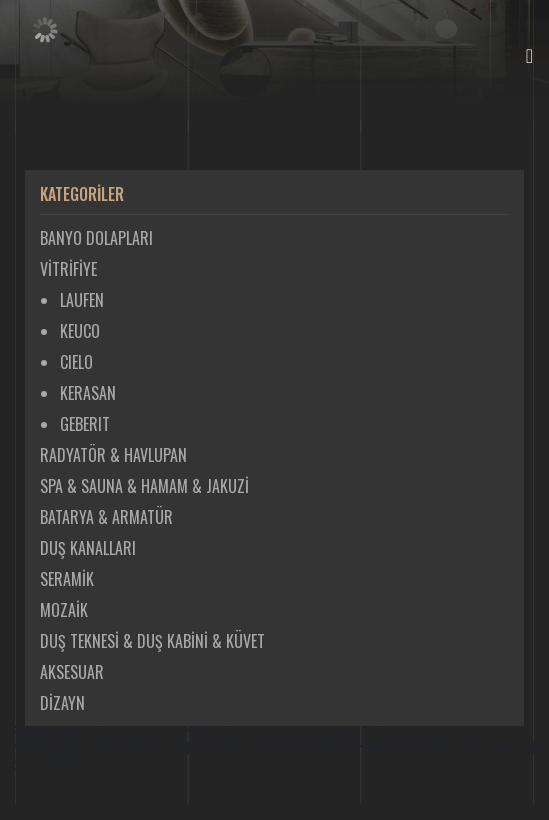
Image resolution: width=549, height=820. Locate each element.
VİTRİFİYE (68, 269)
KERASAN (88, 393)
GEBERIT (85, 424)
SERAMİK (67, 579)
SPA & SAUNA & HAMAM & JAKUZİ (144, 486)
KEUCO (80, 331)
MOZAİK (64, 610)
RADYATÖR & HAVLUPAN (113, 455)
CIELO (76, 362)
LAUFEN (82, 300)
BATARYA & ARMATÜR (106, 517)
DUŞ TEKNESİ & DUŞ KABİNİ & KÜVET (152, 641)
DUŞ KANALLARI (88, 548)
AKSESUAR (72, 672)
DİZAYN (62, 703)
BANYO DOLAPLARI (96, 238)
